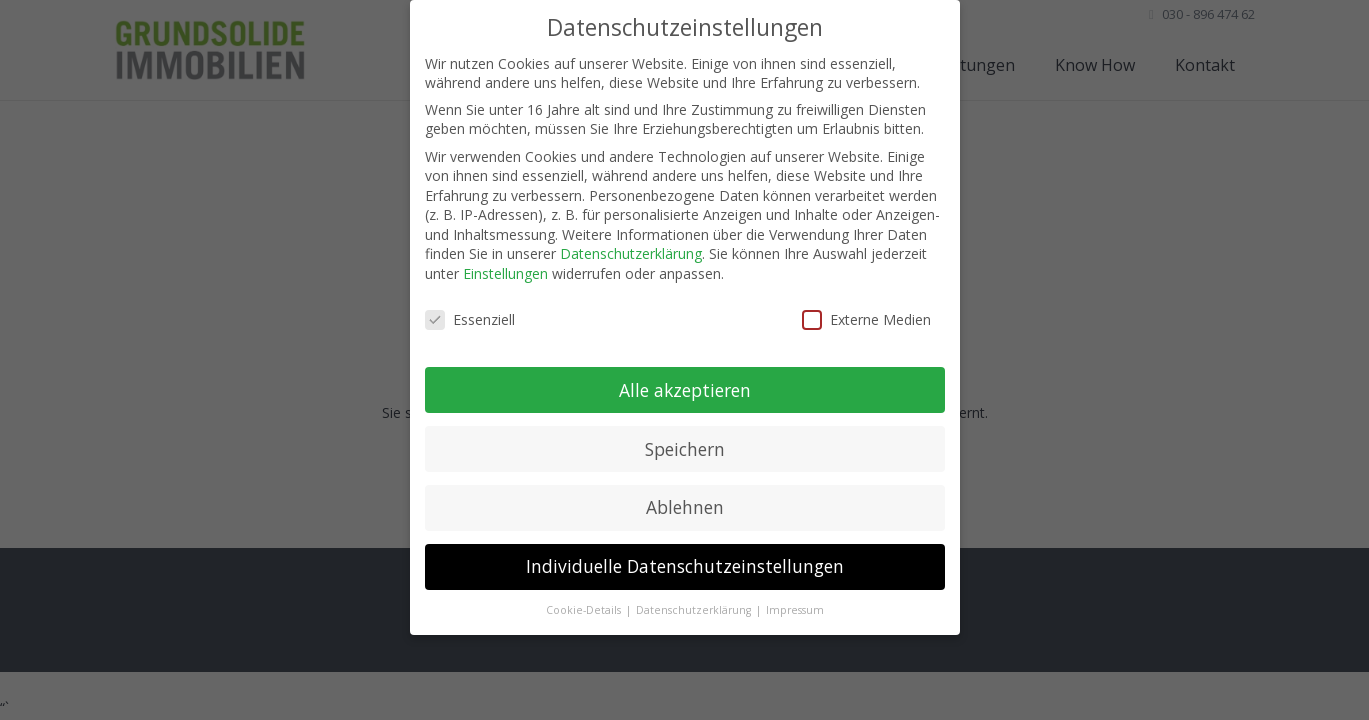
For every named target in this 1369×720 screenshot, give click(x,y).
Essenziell (470, 319)
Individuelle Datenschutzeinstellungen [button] (685, 566)
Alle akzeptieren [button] (685, 390)
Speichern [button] (685, 449)
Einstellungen (505, 273)
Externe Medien (866, 319)
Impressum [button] (795, 610)
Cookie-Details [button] (585, 610)
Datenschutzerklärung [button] (695, 610)
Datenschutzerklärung (631, 253)
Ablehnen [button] (685, 507)
